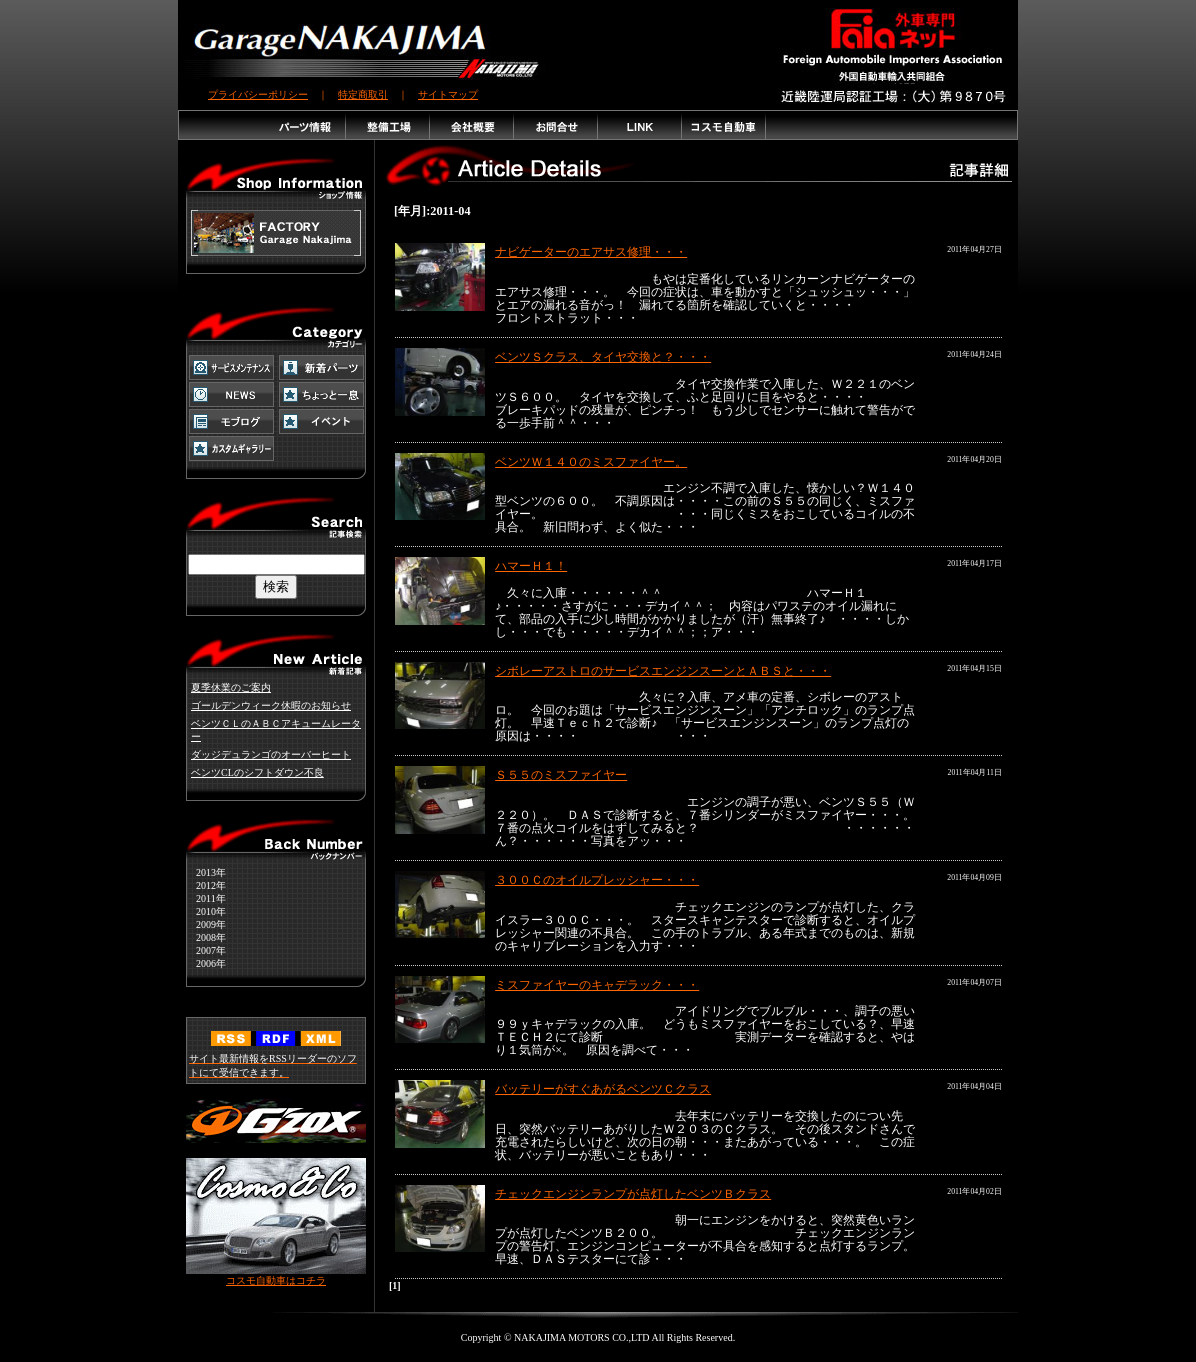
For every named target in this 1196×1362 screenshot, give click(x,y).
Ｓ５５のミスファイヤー (561, 775)
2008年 (206, 937)
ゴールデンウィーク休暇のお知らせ (271, 705)
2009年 (206, 924)
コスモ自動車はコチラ (276, 1275)
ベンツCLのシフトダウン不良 (257, 772)
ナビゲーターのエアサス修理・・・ (591, 252)
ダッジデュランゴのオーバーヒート (271, 754)
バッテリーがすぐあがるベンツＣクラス (603, 1089)
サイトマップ (448, 94)
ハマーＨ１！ (531, 566)
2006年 (206, 963)
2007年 (206, 950)
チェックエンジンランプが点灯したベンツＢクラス (633, 1194)
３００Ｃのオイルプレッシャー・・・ (597, 880)
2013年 (206, 872)
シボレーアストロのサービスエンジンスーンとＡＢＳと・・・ (663, 671)
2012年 (206, 885)
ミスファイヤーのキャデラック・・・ (597, 985)
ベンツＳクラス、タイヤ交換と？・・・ (603, 357)
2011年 (206, 898)
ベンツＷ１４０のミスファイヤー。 (591, 462)
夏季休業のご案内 (231, 687)
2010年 (206, 911)
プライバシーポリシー (258, 94)
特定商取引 (363, 94)
